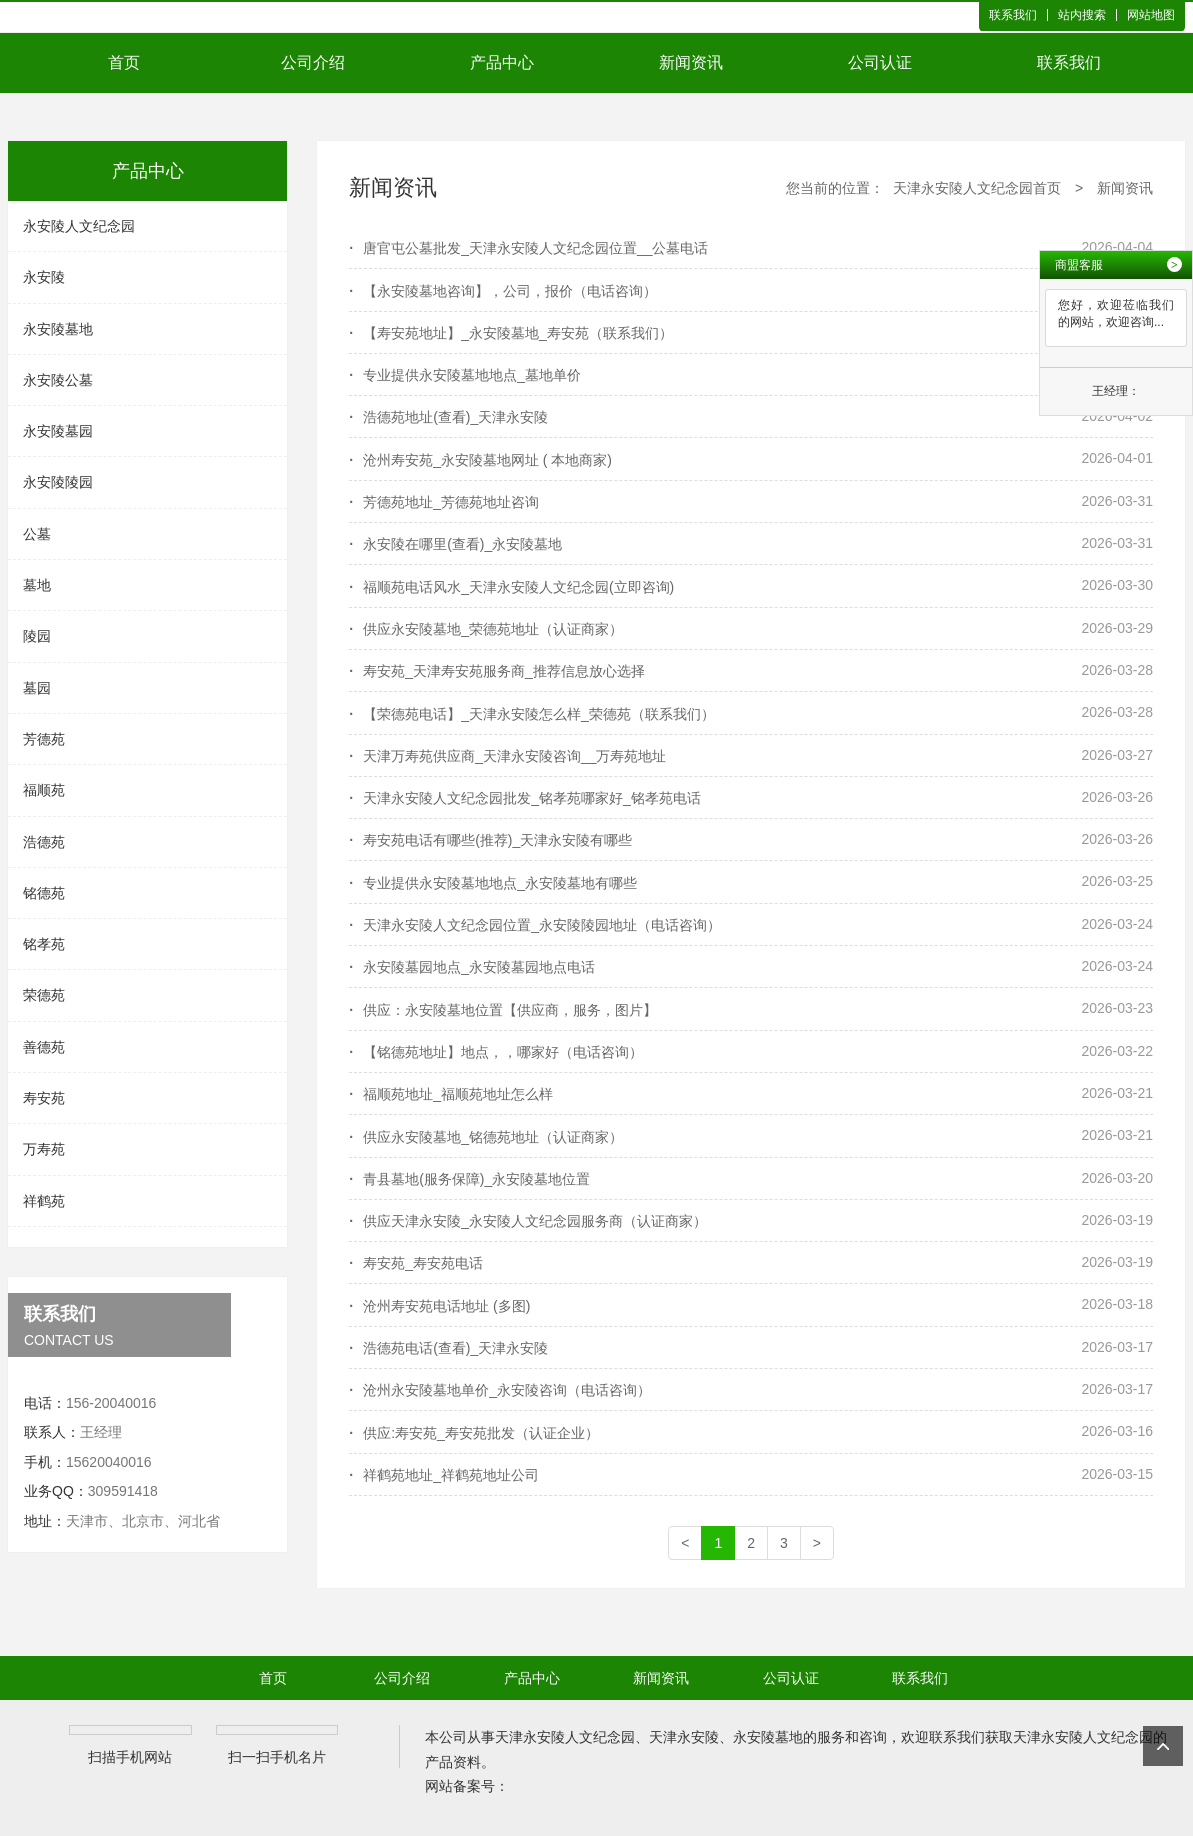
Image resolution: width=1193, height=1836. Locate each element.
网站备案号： (467, 1786)
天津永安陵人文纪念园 (565, 1737)
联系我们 (1013, 15)
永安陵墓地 (58, 329)
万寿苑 (44, 1149)
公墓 (37, 534)
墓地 (37, 585)
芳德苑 (44, 739)
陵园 (37, 636)
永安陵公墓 (58, 380)
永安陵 (44, 277)
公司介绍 (313, 62)
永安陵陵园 (58, 482)
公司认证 (880, 62)
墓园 (37, 688)
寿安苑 (44, 1098)
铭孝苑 (44, 944)
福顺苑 (44, 790)
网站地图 (1151, 15)
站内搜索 (1082, 15)
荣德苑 (44, 995)
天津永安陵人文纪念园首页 (977, 188)
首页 (124, 62)
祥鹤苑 (44, 1201)
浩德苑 (44, 842)
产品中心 (502, 62)
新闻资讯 (691, 62)
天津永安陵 (684, 1737)
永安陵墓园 (58, 431)
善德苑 (44, 1047)
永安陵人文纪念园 (79, 226)
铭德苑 (44, 893)
